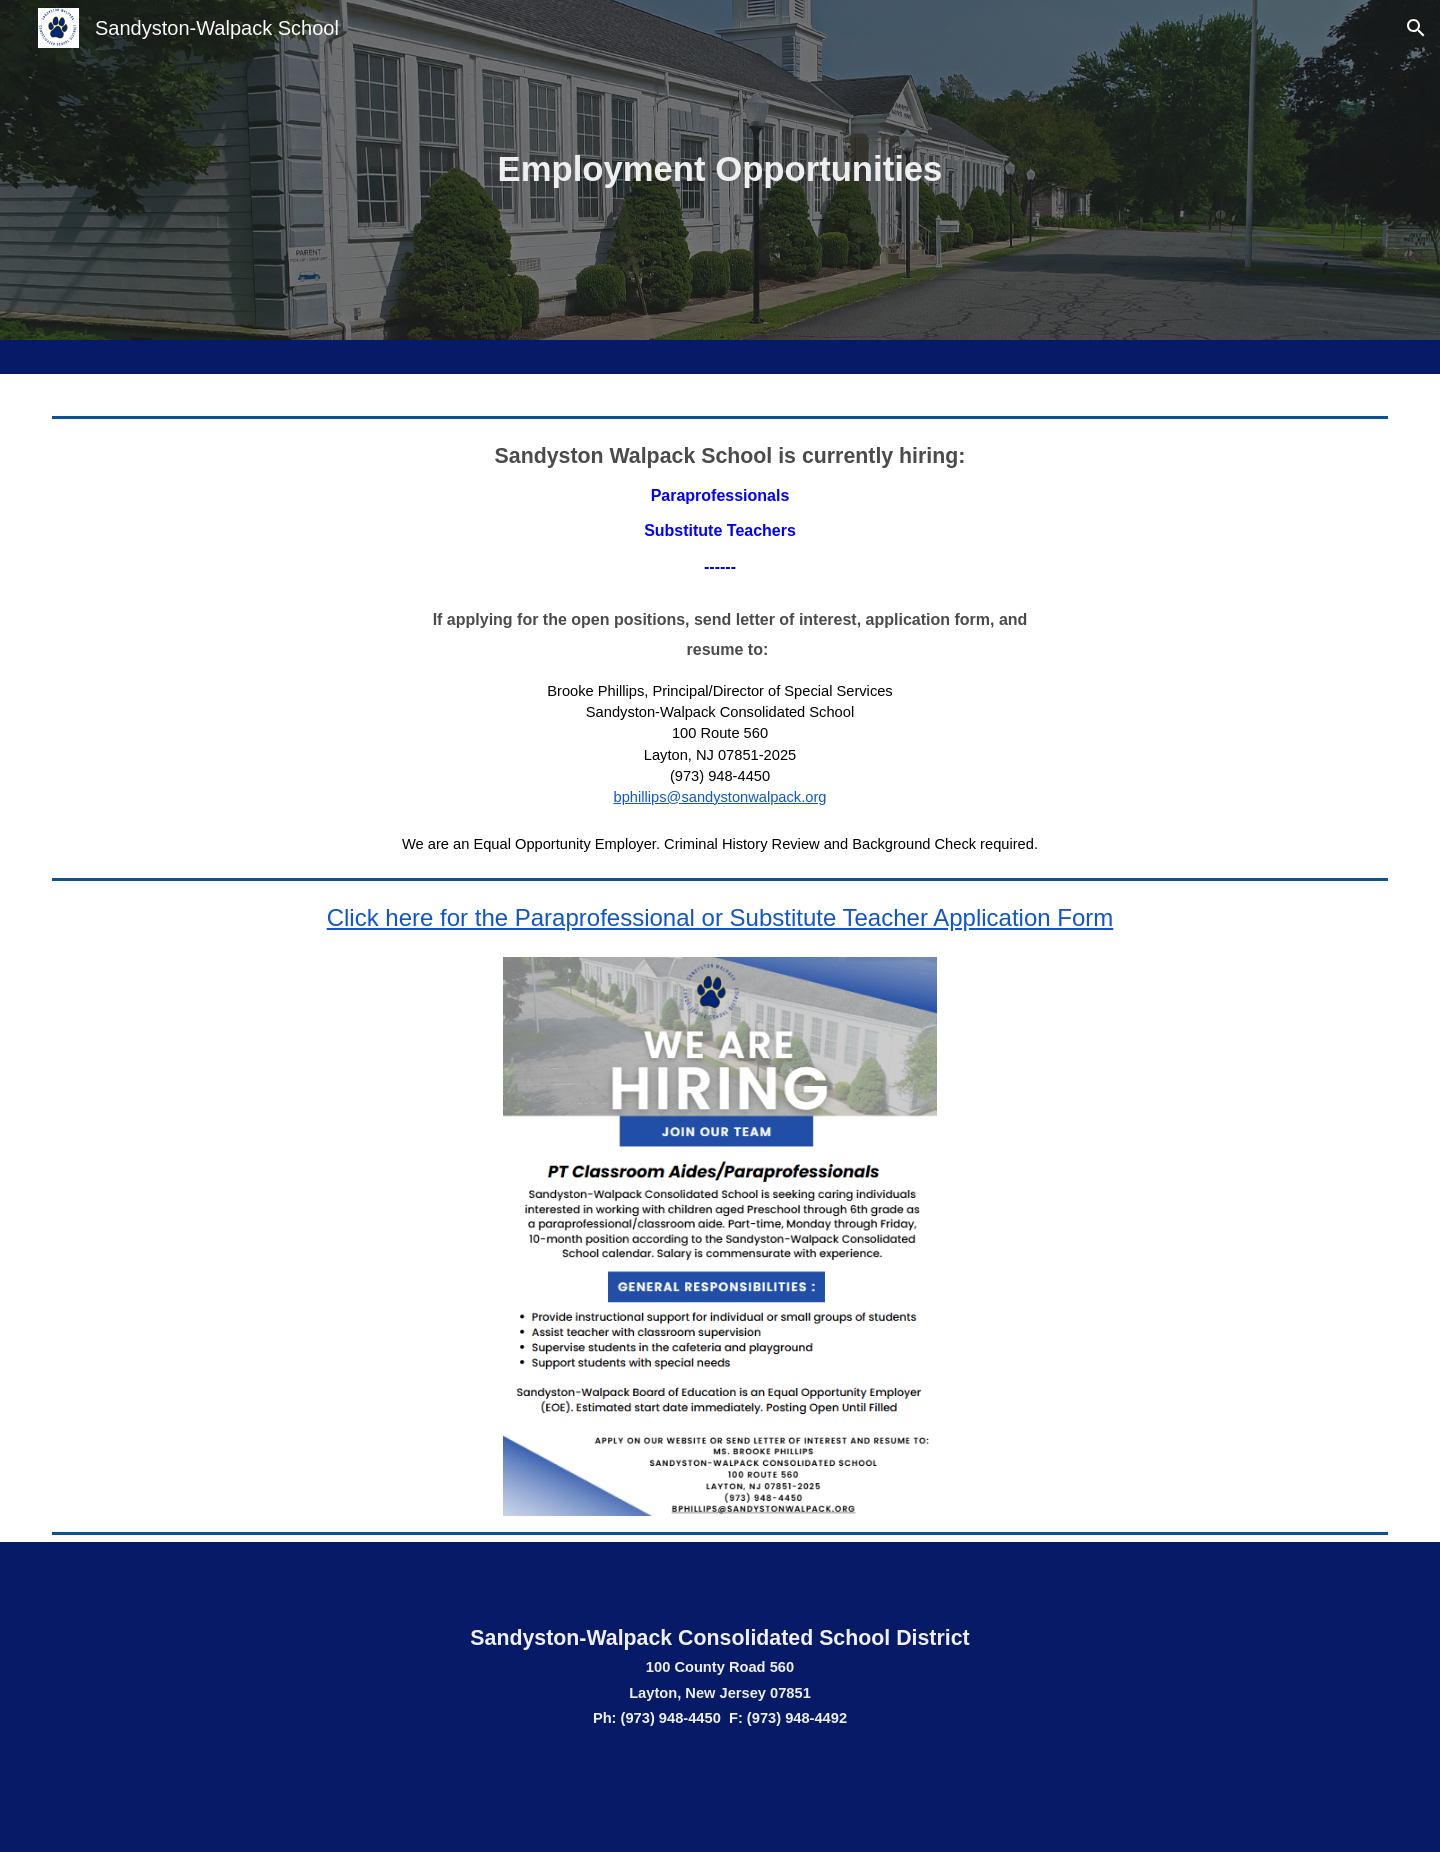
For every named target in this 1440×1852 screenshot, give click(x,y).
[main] (720, 170)
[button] (1416, 28)
